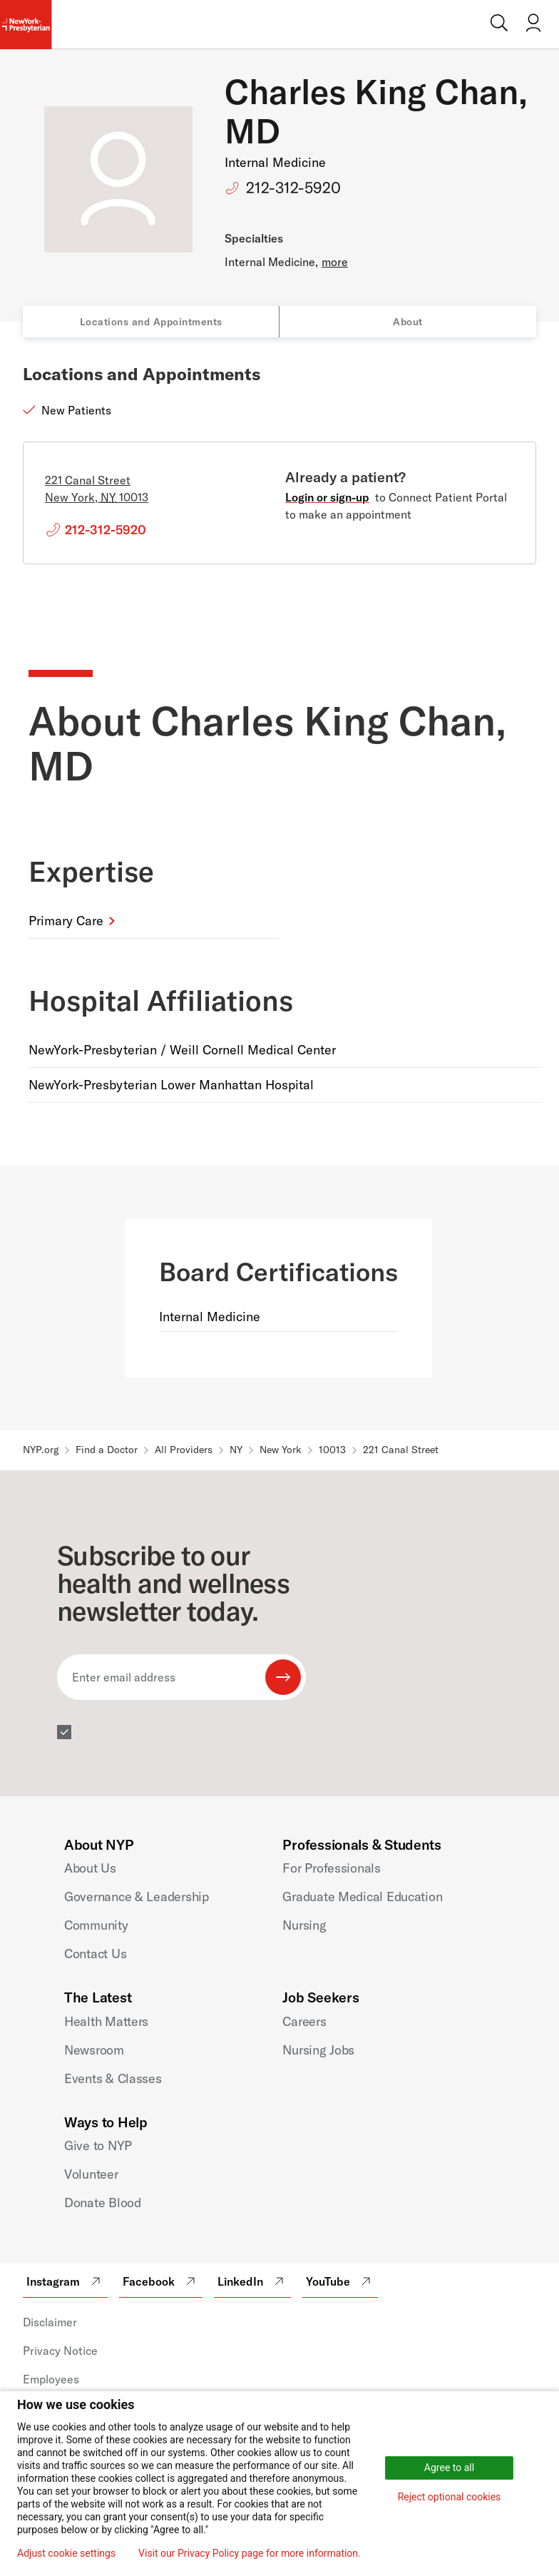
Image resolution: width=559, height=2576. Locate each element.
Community (96, 1925)
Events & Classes (113, 2078)
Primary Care (66, 920)
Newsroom (94, 2050)
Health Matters (106, 2021)
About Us (90, 1868)
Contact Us (95, 1953)
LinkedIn (252, 2281)
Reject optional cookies (449, 2497)
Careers (304, 2021)
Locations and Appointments (151, 321)
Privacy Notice (60, 2350)
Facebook (161, 2281)
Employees (51, 2379)
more (335, 262)
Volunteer (91, 2174)
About (408, 321)
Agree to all (449, 2467)
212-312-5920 (293, 188)
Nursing (304, 1925)
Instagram (65, 2281)
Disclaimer (50, 2322)
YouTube (340, 2281)
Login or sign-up (327, 497)
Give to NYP (98, 2145)
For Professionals (331, 1868)
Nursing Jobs (318, 2050)
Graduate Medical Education (362, 1896)
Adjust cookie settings (66, 2553)
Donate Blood (102, 2202)
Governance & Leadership (136, 1896)
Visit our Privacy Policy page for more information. (249, 2553)
